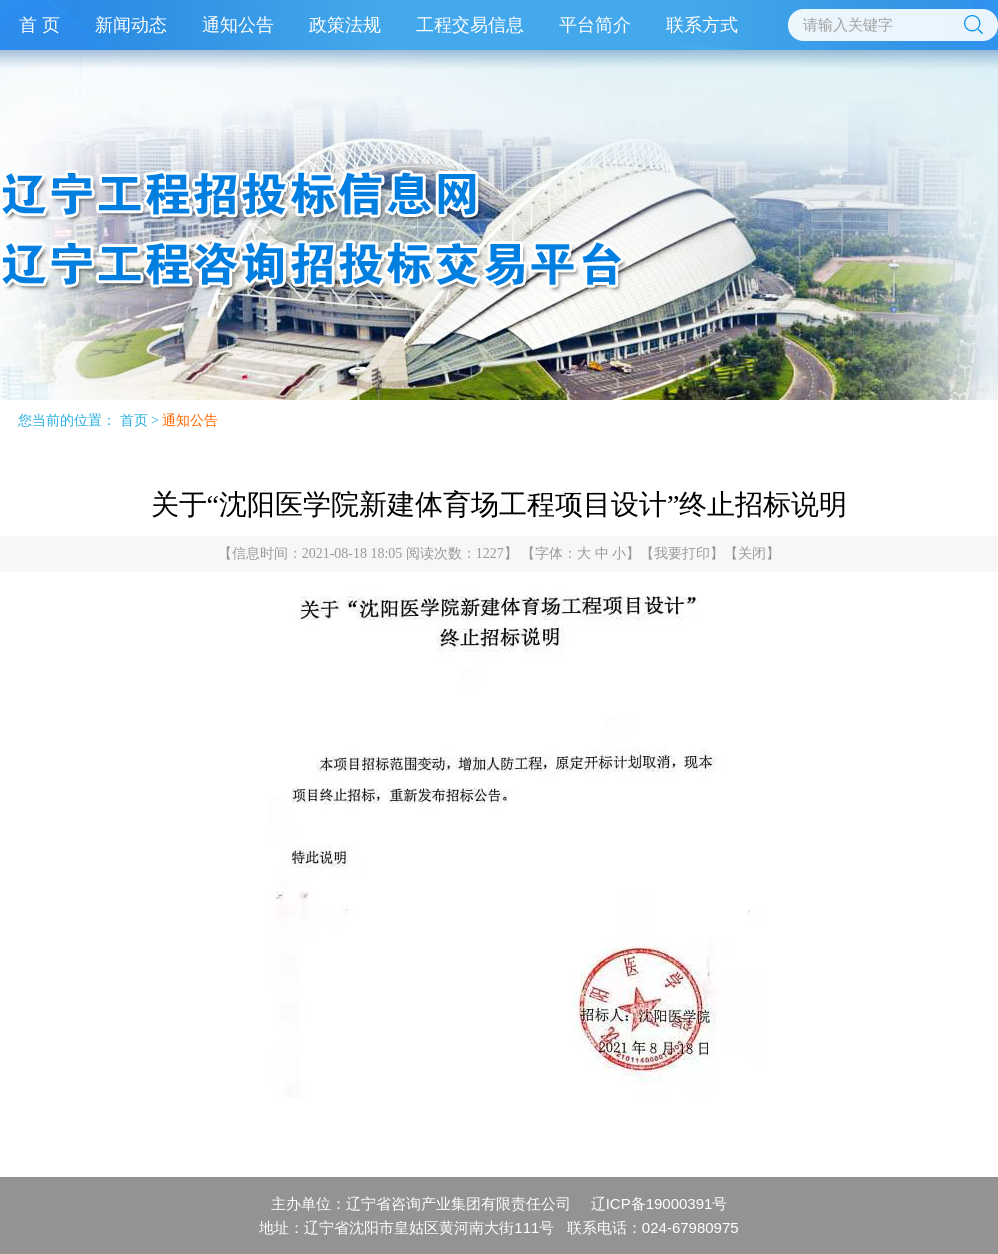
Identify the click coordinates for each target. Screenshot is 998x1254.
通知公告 (238, 25)
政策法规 (345, 25)
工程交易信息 (470, 25)
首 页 (39, 25)
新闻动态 (131, 25)
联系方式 (702, 25)
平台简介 (595, 25)
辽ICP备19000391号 (659, 1203)
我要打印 (682, 553)
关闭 (752, 553)
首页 (134, 420)
